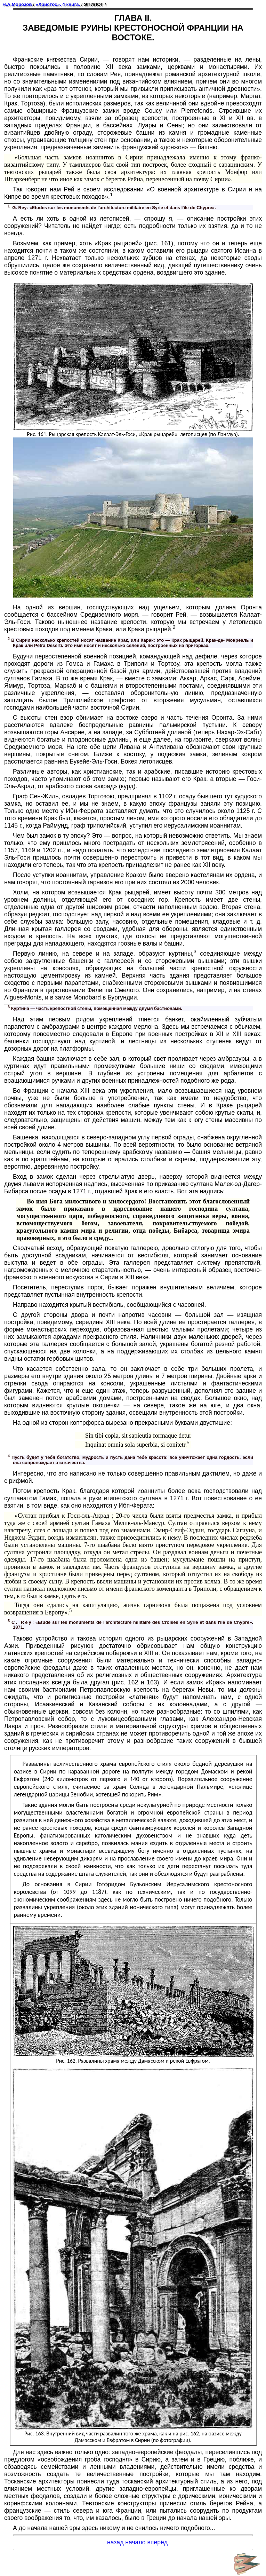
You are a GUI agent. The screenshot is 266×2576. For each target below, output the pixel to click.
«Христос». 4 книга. (58, 4)
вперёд (157, 2542)
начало (135, 2542)
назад (115, 2542)
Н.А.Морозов (17, 4)
